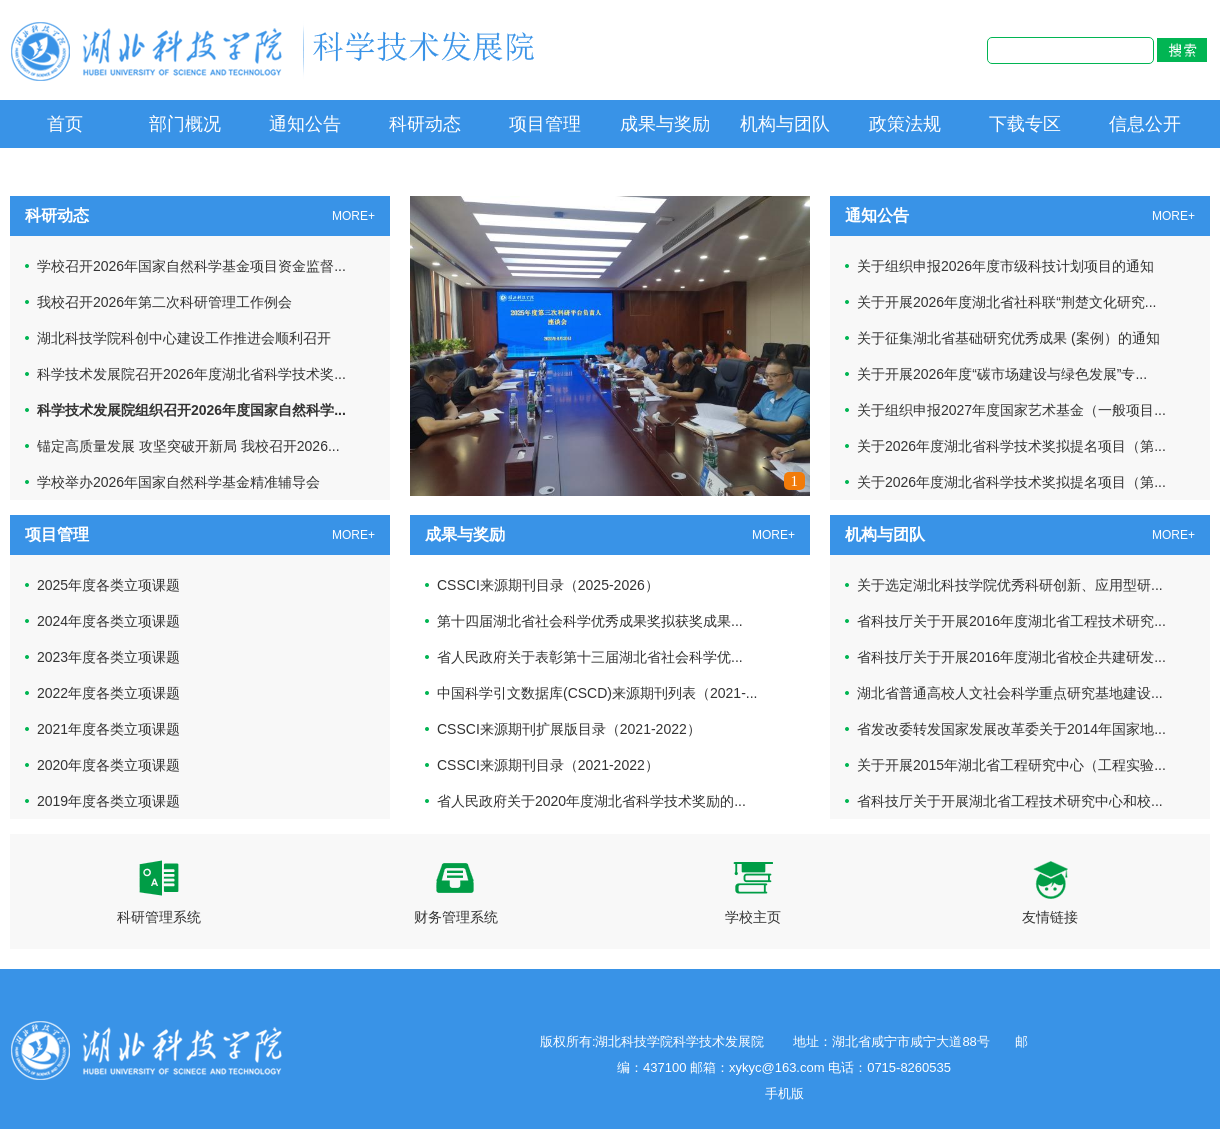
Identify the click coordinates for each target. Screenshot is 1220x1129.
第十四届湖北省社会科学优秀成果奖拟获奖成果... (590, 621)
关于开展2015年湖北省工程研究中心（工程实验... (1011, 765)
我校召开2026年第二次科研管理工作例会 (164, 302)
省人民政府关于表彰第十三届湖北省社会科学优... (590, 657)
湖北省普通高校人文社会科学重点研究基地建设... (1010, 693)
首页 (65, 124)
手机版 (784, 1093)
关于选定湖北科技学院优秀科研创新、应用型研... (1010, 585)
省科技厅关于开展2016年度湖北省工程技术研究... (1011, 621)
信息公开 (1145, 124)
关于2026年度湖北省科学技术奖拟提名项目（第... (1011, 446)
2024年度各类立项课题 (108, 621)
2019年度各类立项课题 (108, 801)
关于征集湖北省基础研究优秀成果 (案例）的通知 (1008, 338)
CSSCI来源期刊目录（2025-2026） (548, 585)
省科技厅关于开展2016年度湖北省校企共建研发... (1011, 657)
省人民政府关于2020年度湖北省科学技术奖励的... (591, 801)
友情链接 (1050, 892)
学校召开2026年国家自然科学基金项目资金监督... (191, 266)
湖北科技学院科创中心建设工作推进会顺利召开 (184, 338)
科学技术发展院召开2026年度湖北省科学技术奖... (191, 374)
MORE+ (353, 216)
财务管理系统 (456, 892)
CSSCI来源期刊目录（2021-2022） (548, 765)
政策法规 (905, 124)
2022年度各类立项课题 (108, 693)
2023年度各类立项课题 (108, 657)
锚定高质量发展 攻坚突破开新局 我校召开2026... (188, 446)
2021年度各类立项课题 (108, 729)
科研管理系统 (159, 892)
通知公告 (305, 124)
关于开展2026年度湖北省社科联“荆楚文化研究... (1006, 302)
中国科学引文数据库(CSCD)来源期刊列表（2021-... (597, 693)
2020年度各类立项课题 (108, 765)
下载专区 (1025, 124)
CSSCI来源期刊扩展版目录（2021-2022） (569, 729)
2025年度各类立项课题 (108, 585)
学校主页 (753, 892)
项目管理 (545, 124)
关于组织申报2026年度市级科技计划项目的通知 (1005, 266)
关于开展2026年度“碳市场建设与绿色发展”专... (1002, 374)
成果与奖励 (665, 124)
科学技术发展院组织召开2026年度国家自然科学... (191, 410)
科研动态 (425, 124)
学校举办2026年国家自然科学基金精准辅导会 (178, 482)
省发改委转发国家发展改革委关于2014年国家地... (1011, 729)
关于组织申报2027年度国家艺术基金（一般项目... (1011, 410)
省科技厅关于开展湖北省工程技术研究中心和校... (1010, 801)
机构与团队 (785, 124)
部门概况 (185, 124)
